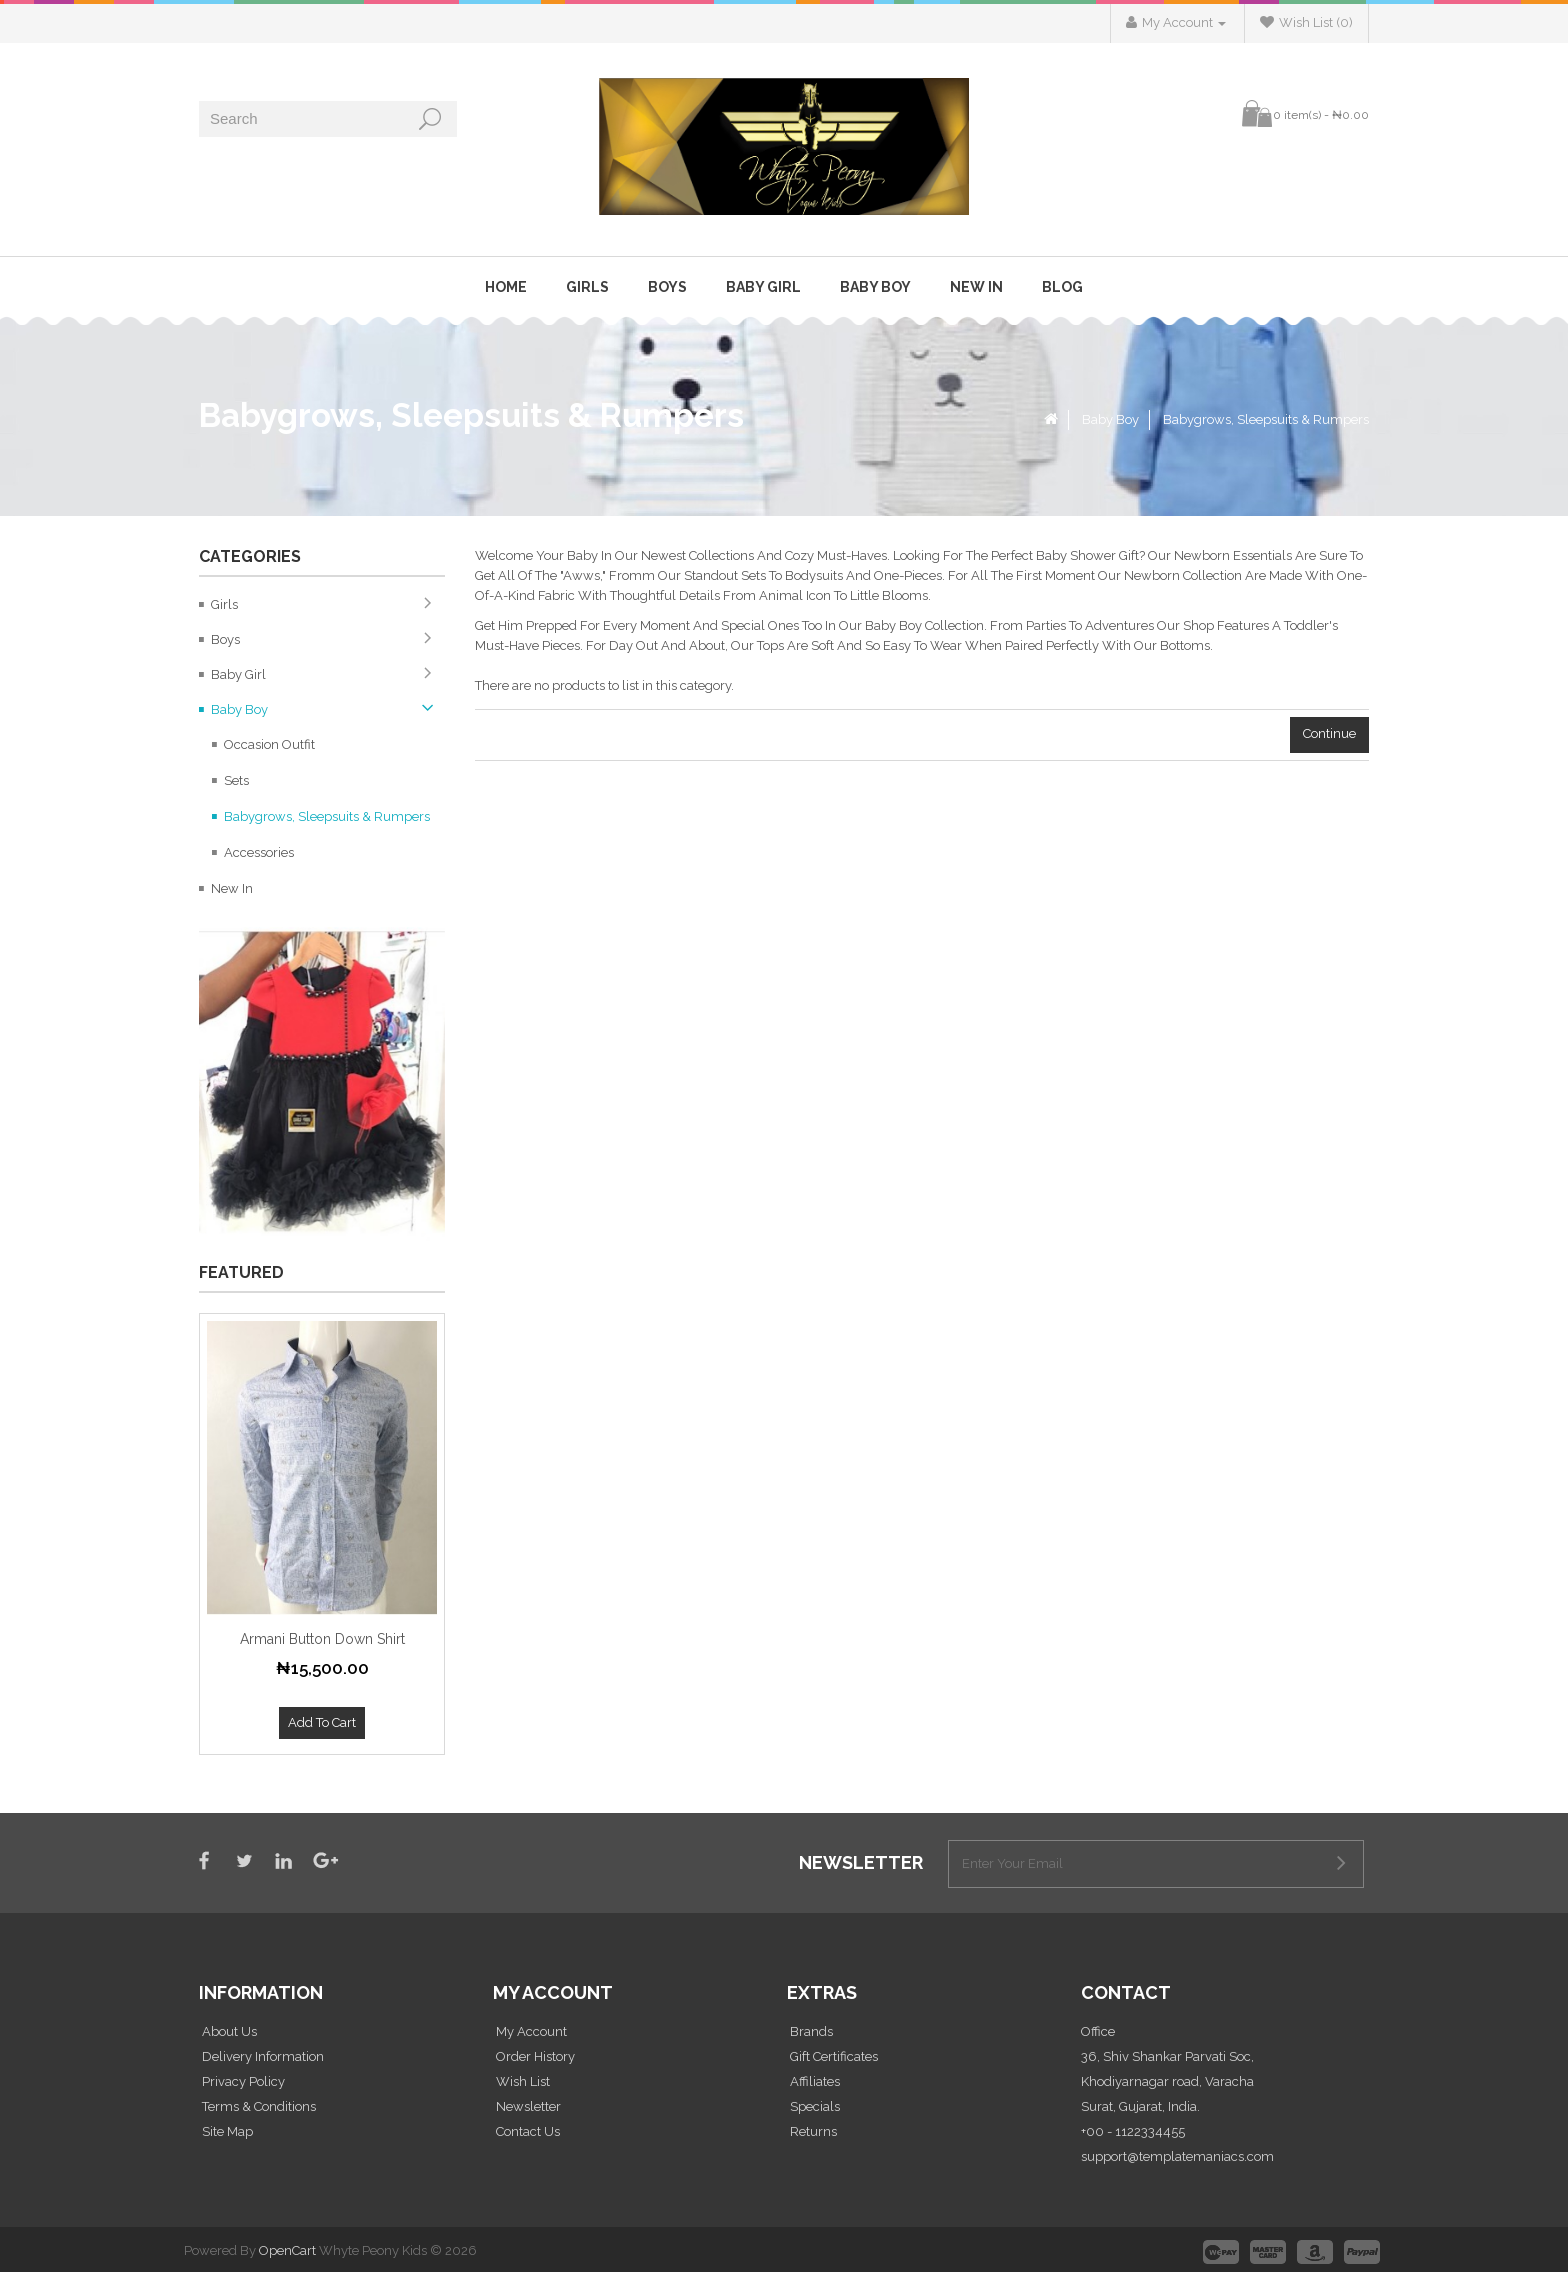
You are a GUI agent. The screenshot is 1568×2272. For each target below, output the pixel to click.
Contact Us (528, 2131)
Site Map (227, 2131)
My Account (531, 2031)
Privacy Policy (243, 2081)
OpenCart (287, 2250)
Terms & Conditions (259, 2106)
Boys (667, 287)
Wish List (523, 2081)
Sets (236, 780)
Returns (813, 2131)
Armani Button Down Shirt (322, 1639)
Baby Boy (875, 287)
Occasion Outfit (269, 744)
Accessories (259, 852)
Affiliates (815, 2081)
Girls (587, 287)
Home (506, 287)
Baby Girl (763, 287)
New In (976, 287)
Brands (811, 2031)
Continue (1329, 733)
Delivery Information (263, 2056)
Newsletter (528, 2106)
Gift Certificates (834, 2056)
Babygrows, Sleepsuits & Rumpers (1266, 419)
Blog (1062, 287)
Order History (535, 2056)
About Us (229, 2031)
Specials (815, 2106)
